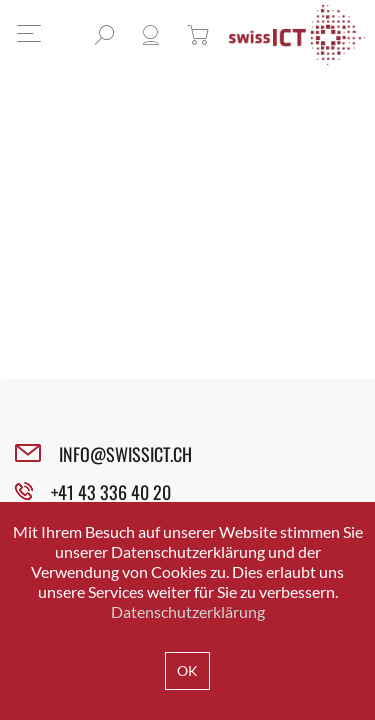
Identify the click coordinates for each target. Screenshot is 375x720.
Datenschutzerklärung (188, 611)
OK (187, 670)
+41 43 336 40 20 (111, 492)
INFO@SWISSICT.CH (125, 454)
